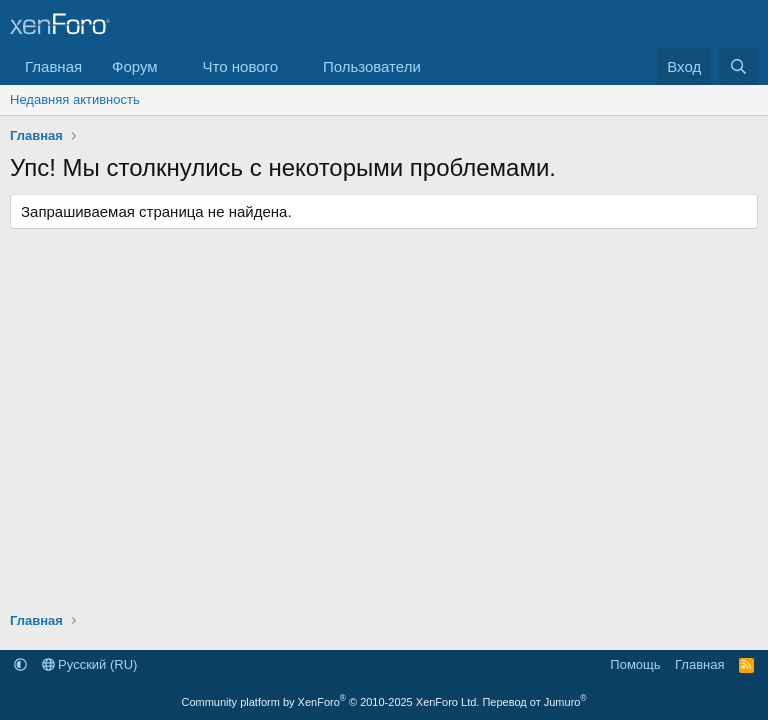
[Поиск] (738, 66)
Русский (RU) (90, 664)
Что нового (240, 66)
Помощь (635, 664)
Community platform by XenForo (330, 702)
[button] (174, 66)
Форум (135, 66)
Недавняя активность (75, 99)
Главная (53, 66)
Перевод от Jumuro (534, 702)
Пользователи (372, 66)
